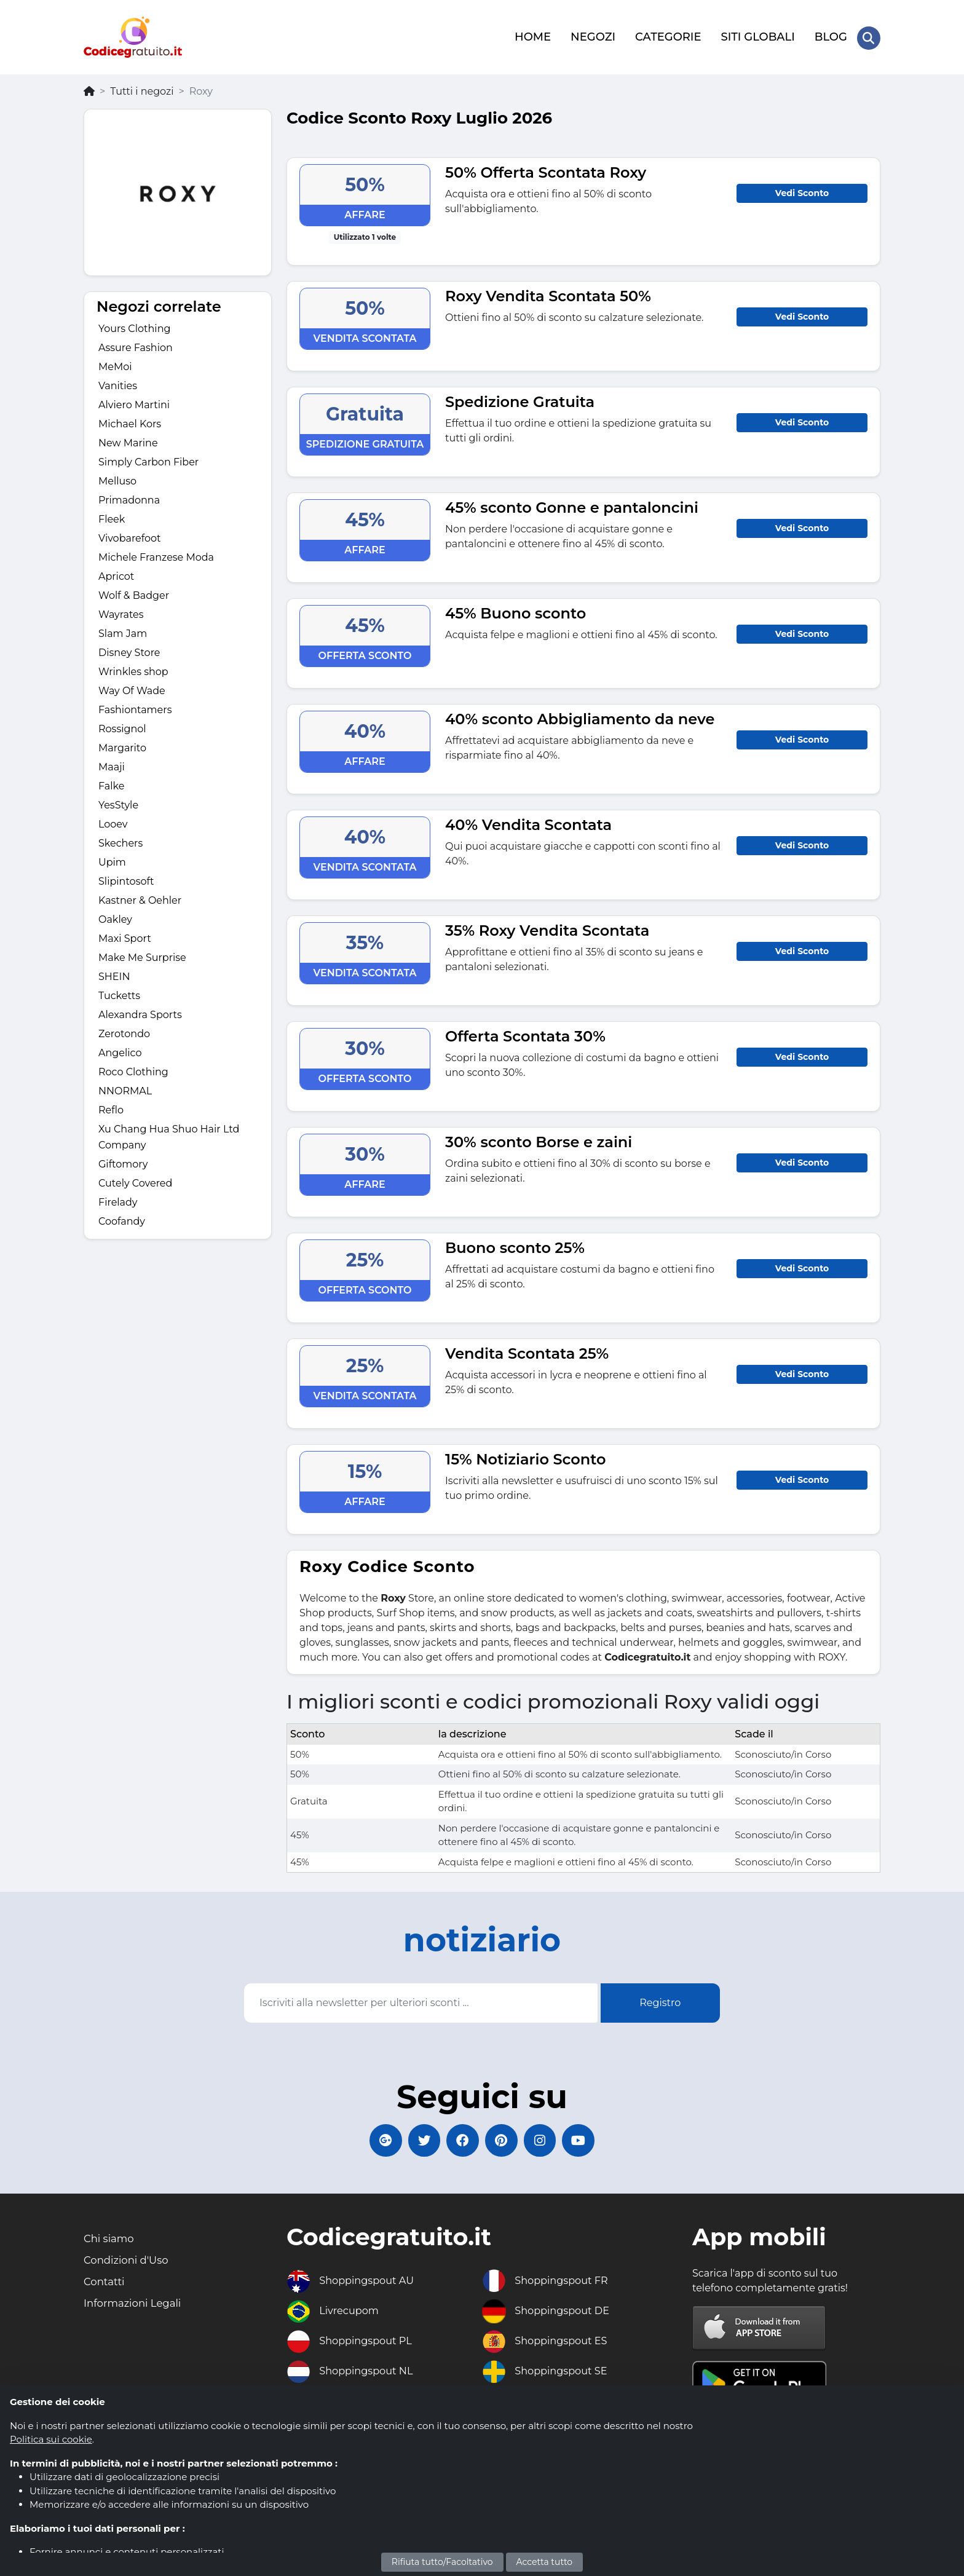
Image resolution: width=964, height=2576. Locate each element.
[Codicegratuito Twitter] (417, 2138)
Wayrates (121, 611)
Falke (111, 782)
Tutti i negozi (141, 87)
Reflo (111, 1106)
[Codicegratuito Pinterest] (503, 2138)
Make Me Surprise (142, 954)
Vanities (117, 382)
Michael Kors (129, 420)
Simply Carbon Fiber (148, 458)
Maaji (111, 763)
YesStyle (118, 801)
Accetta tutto (544, 2561)
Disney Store (129, 649)
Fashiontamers (135, 706)
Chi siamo (111, 2239)
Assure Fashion (135, 344)
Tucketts (119, 992)
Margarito (122, 744)
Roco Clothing (133, 1068)
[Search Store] (868, 35)
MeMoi (115, 363)
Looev (113, 820)
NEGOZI (591, 35)
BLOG (829, 35)
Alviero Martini (134, 401)
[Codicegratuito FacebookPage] (460, 2138)
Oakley (115, 916)
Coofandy (121, 1217)
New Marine (128, 439)
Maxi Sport (124, 935)
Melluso (117, 477)
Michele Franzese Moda (156, 553)
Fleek (111, 515)
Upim (112, 858)
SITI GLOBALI (757, 35)
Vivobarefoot (129, 534)
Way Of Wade (131, 687)
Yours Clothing (134, 325)
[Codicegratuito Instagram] (546, 2138)
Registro (660, 1999)
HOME (531, 35)
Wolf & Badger (133, 592)
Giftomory (123, 1160)
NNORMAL (125, 1087)
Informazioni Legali (137, 2308)
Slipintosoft (126, 877)
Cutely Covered (135, 1179)
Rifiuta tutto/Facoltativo (442, 2561)
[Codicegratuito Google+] (374, 2138)
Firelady (118, 1198)
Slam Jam (122, 630)
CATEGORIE (667, 35)
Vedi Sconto (802, 189)
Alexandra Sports (140, 1011)
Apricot (116, 573)
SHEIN (114, 973)
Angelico (119, 1049)
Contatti (106, 2285)
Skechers (120, 839)
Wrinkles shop (133, 668)
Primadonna (129, 496)
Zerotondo (124, 1030)
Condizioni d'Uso (130, 2262)
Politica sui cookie (51, 2439)
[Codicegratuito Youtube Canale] (589, 2138)
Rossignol (122, 725)
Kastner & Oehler (139, 897)
